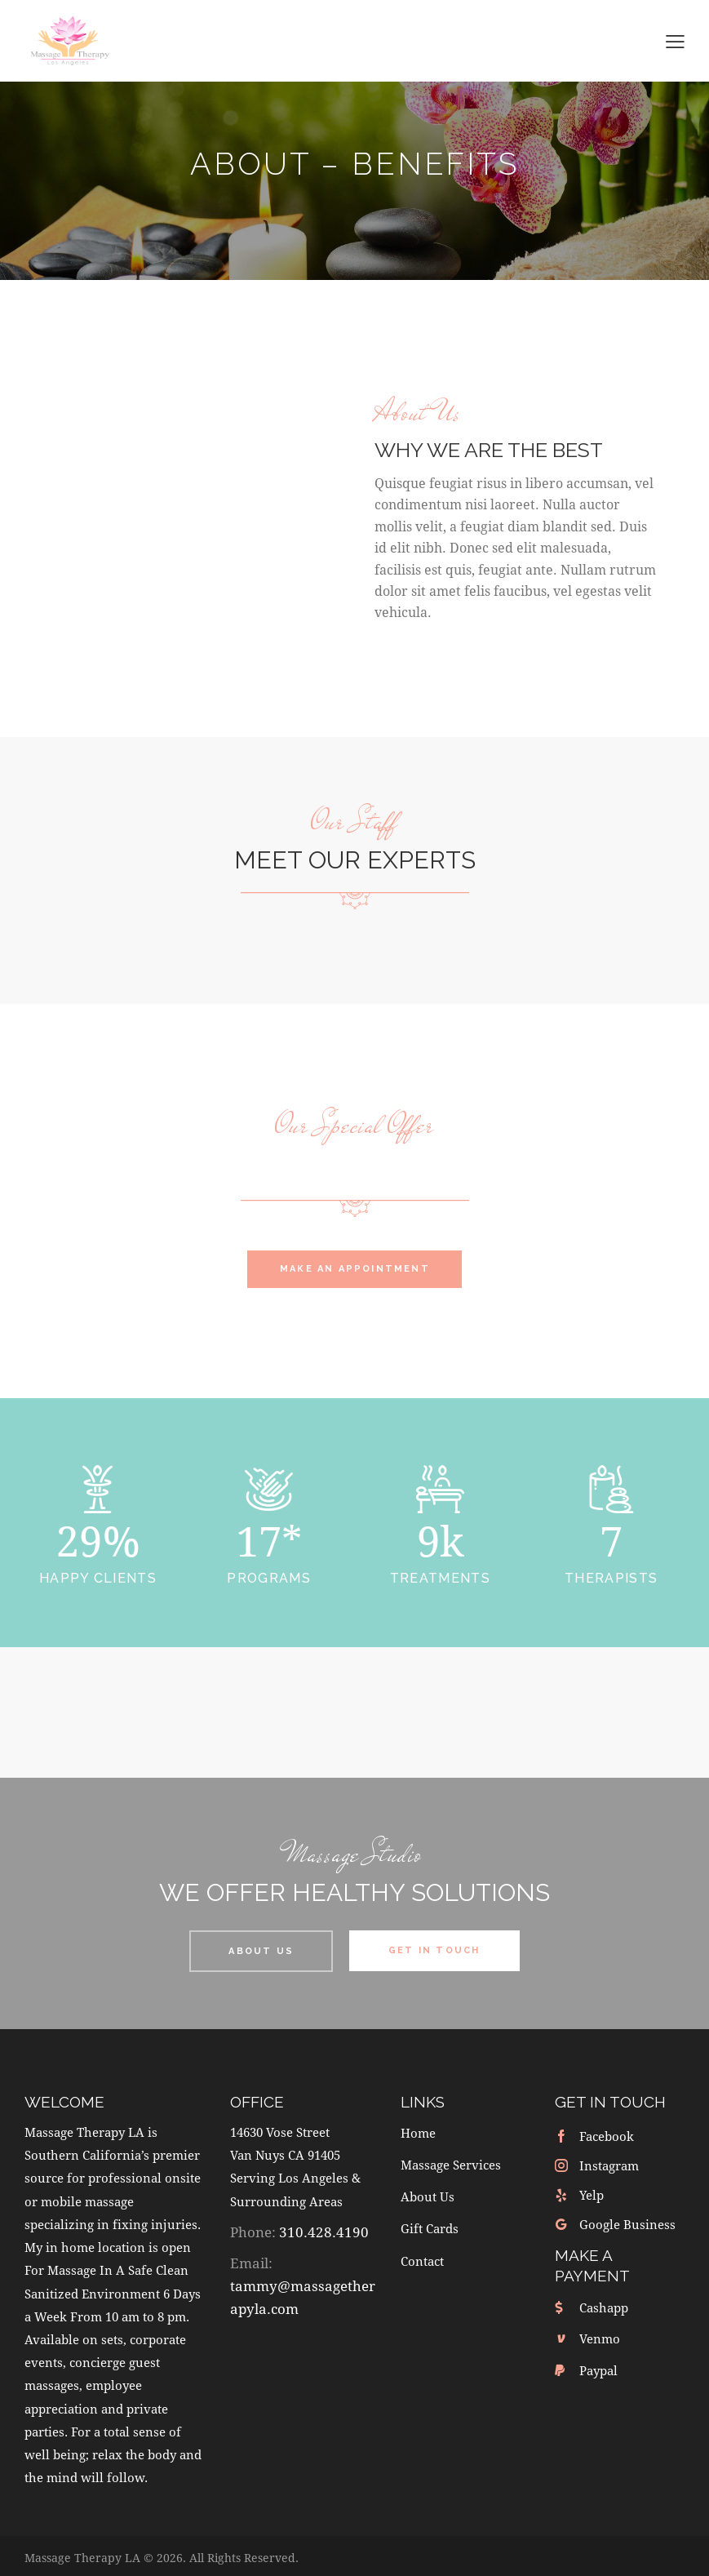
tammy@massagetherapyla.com (302, 2292)
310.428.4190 (324, 2227)
